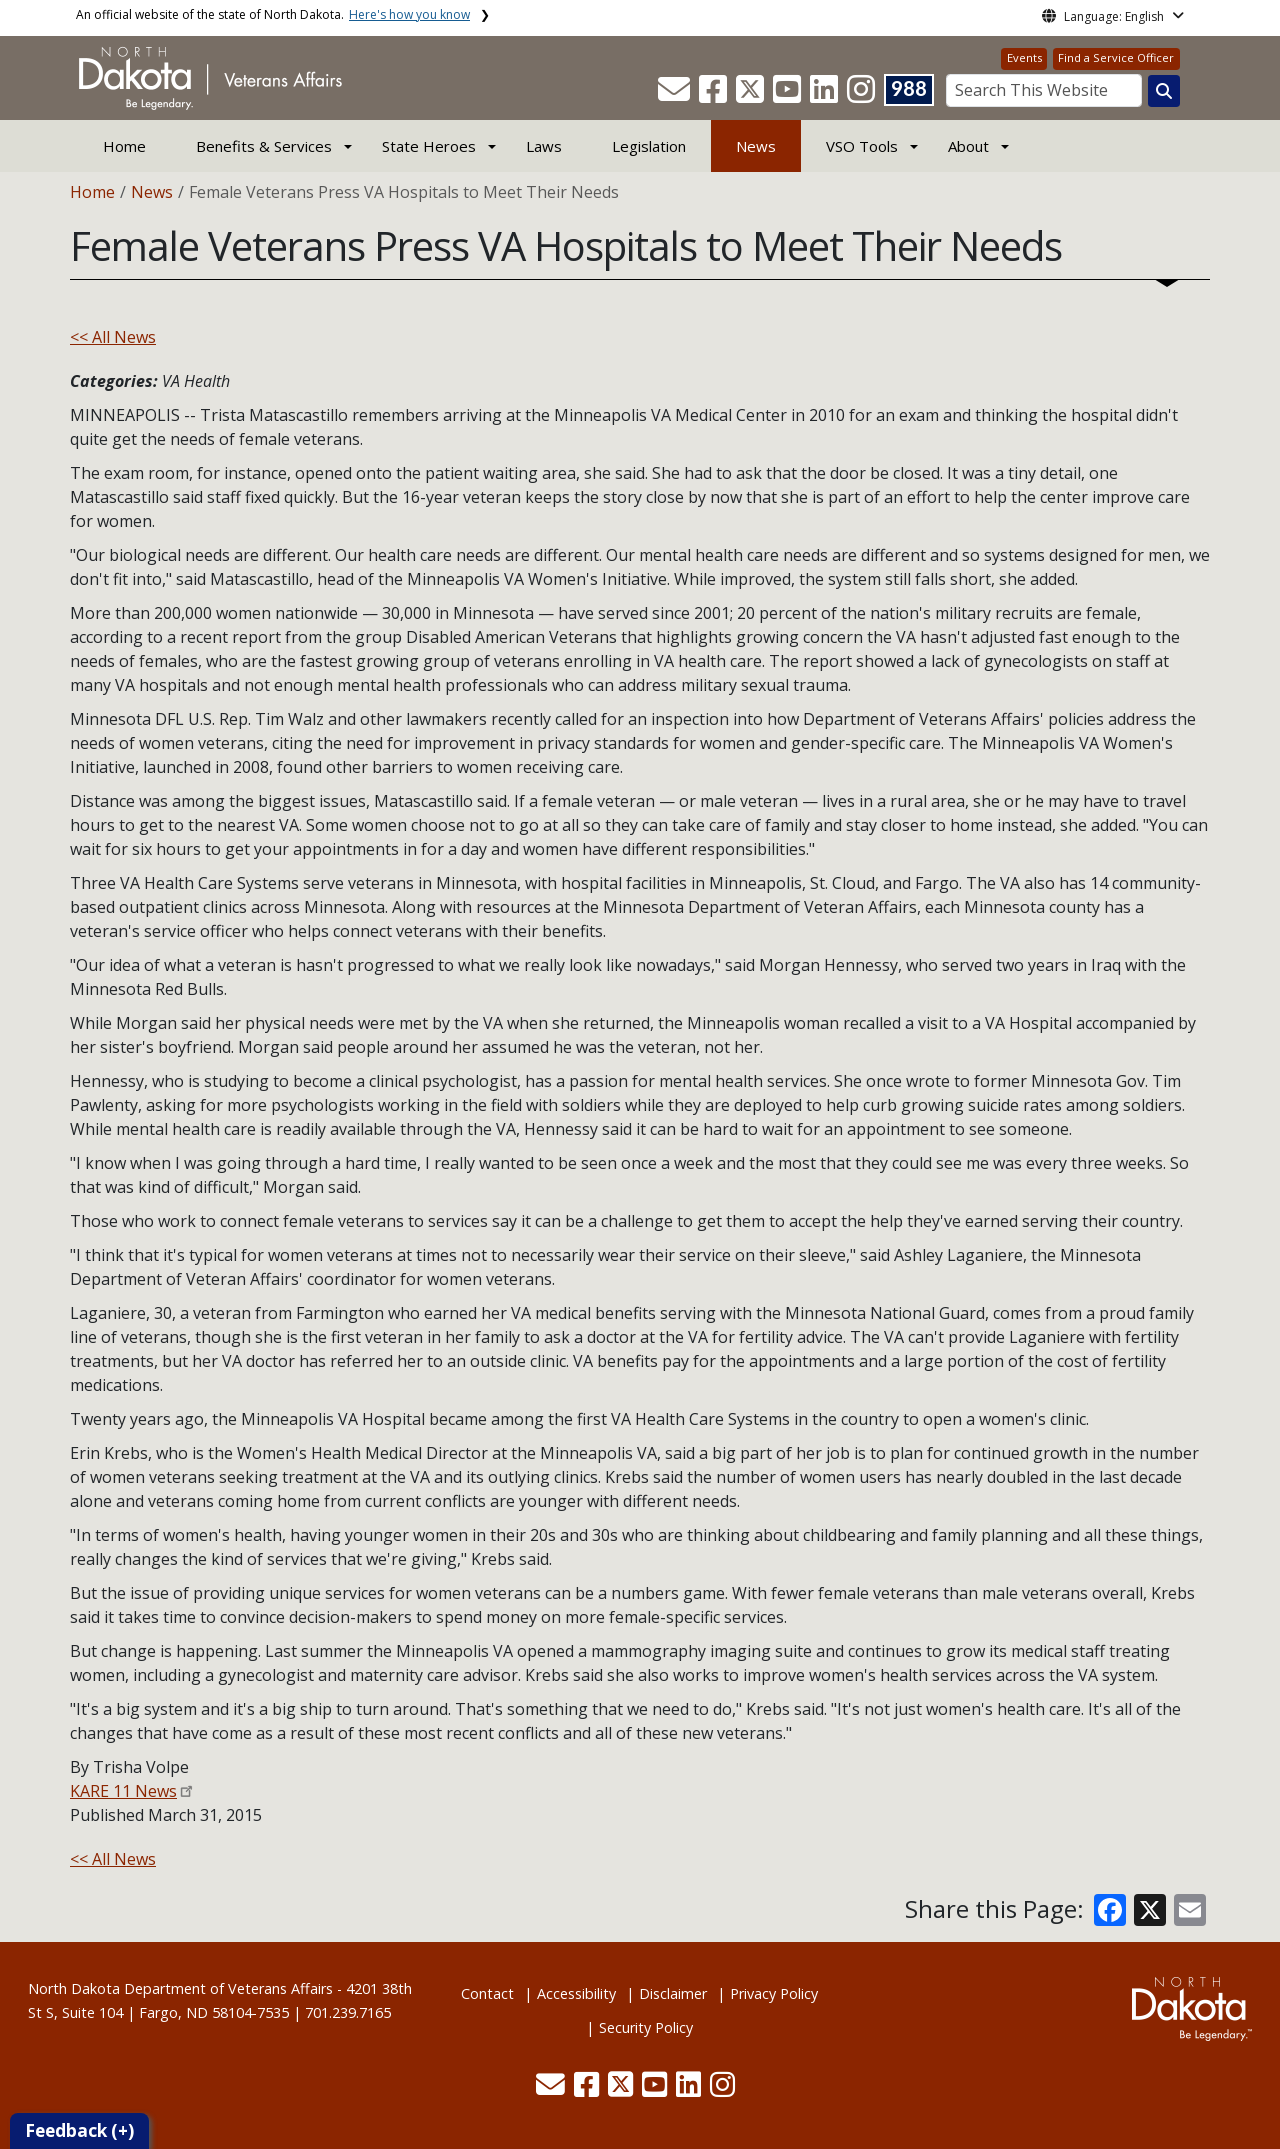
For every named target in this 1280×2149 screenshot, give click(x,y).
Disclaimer (673, 1993)
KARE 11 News (123, 1791)
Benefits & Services (264, 146)
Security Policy (646, 2027)
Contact (487, 1993)
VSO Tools (862, 146)
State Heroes (429, 146)
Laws (544, 146)
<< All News (113, 337)
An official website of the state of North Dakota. (273, 14)
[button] (676, 95)
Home (124, 146)
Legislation (649, 146)
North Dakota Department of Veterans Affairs (180, 1988)
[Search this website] (1164, 91)
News (756, 146)
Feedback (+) (79, 2130)
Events (1024, 57)
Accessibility (576, 1993)
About (968, 146)
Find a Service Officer (1116, 57)
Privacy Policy (774, 1993)
